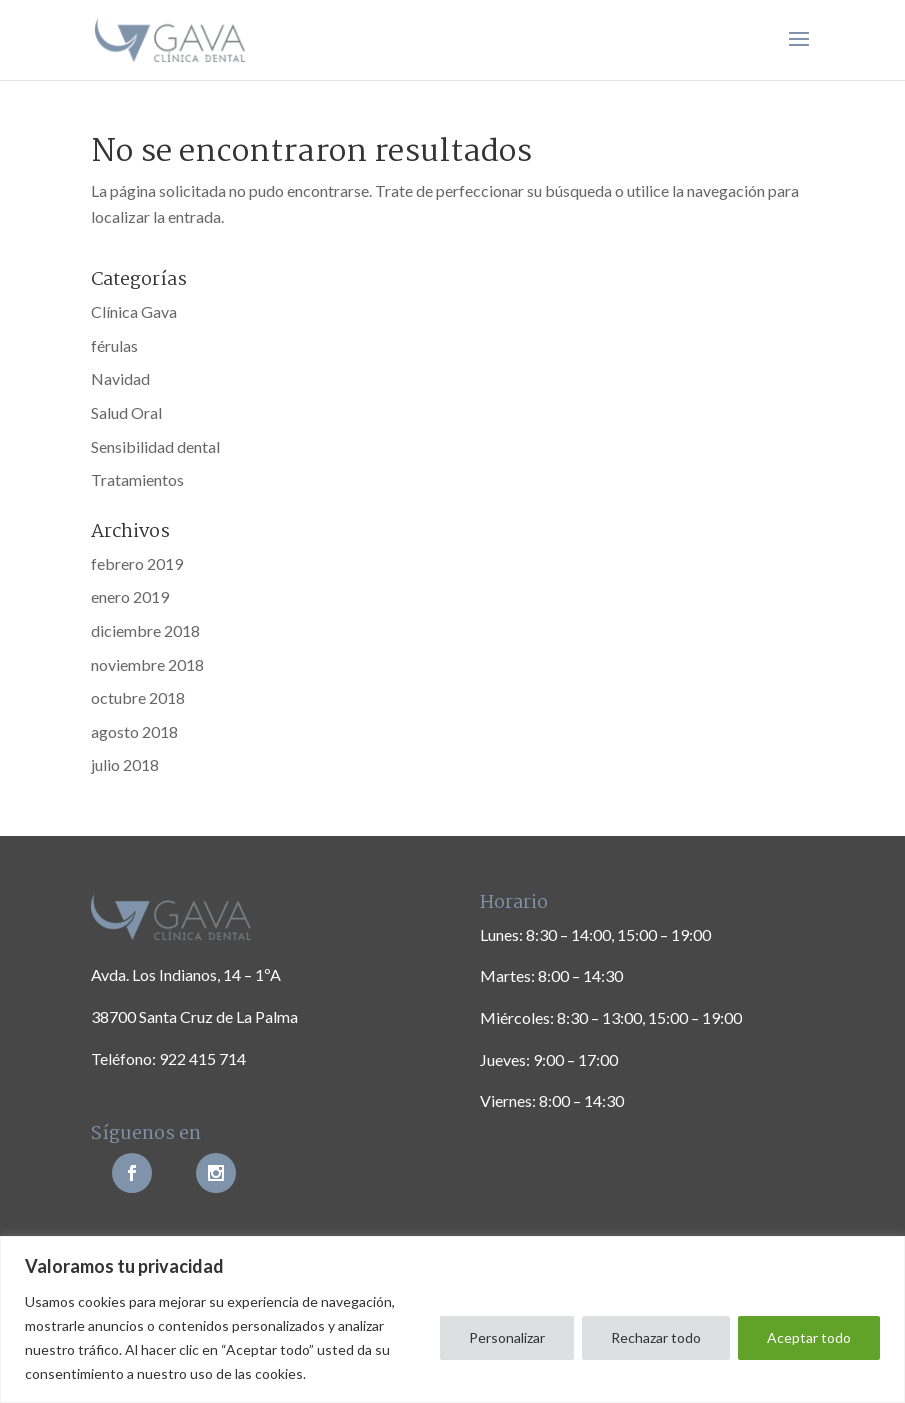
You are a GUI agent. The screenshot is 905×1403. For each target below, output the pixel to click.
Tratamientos (137, 479)
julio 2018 (125, 764)
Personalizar (507, 1337)
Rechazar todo (656, 1337)
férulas (114, 345)
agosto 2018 (134, 731)
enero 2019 (130, 596)
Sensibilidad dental (155, 446)
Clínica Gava (134, 311)
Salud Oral (126, 412)
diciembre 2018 (145, 630)
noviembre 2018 (147, 664)
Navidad (120, 378)
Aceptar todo (809, 1337)
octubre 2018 (138, 697)
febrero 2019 (137, 563)
